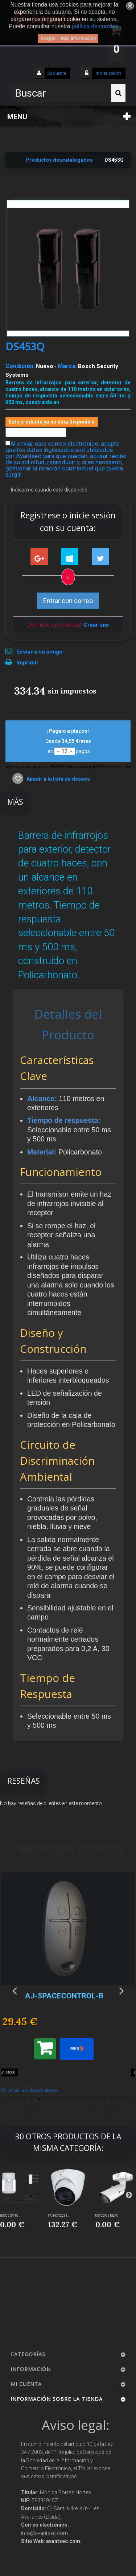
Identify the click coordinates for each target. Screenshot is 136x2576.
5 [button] (39, 2099)
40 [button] (53, 2116)
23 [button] (46, 2108)
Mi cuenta (26, 2384)
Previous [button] (14, 1990)
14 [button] (104, 2099)
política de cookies (95, 26)
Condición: (20, 365)
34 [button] (126, 2108)
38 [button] (39, 2116)
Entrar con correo (68, 600)
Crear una (96, 625)
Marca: (67, 365)
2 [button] (17, 2099)
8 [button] (61, 2099)
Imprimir (27, 662)
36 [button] (24, 2116)
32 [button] (111, 2108)
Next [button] (121, 1990)
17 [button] (126, 2099)
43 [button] (75, 2116)
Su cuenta (56, 73)
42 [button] (68, 2116)
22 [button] (39, 2108)
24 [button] (53, 2108)
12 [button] (90, 2099)
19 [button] (17, 2108)
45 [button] (90, 2116)
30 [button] (97, 2108)
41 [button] (61, 2116)
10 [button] (75, 2099)
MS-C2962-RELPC (106, 2215)
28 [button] (82, 2108)
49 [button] (119, 2116)
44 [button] (82, 2116)
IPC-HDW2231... (59, 2215)
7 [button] (53, 2099)
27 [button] (75, 2108)
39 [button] (46, 2116)
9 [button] (68, 2099)
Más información (78, 38)
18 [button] (10, 2108)
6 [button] (46, 2099)
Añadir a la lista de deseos (57, 779)
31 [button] (104, 2108)
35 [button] (17, 2116)
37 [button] (32, 2116)
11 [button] (82, 2099)
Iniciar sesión (108, 73)
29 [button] (90, 2108)
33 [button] (119, 2108)
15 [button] (111, 2099)
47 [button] (104, 2116)
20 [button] (24, 2108)
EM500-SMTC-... (10, 2215)
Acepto (48, 38)
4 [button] (32, 2099)
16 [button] (119, 2099)
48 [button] (111, 2116)
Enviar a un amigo (39, 651)
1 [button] (10, 2099)
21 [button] (32, 2108)
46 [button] (97, 2116)
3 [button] (24, 2099)
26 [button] (68, 2108)
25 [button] (61, 2108)
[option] (68, 1987)
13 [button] (97, 2099)
